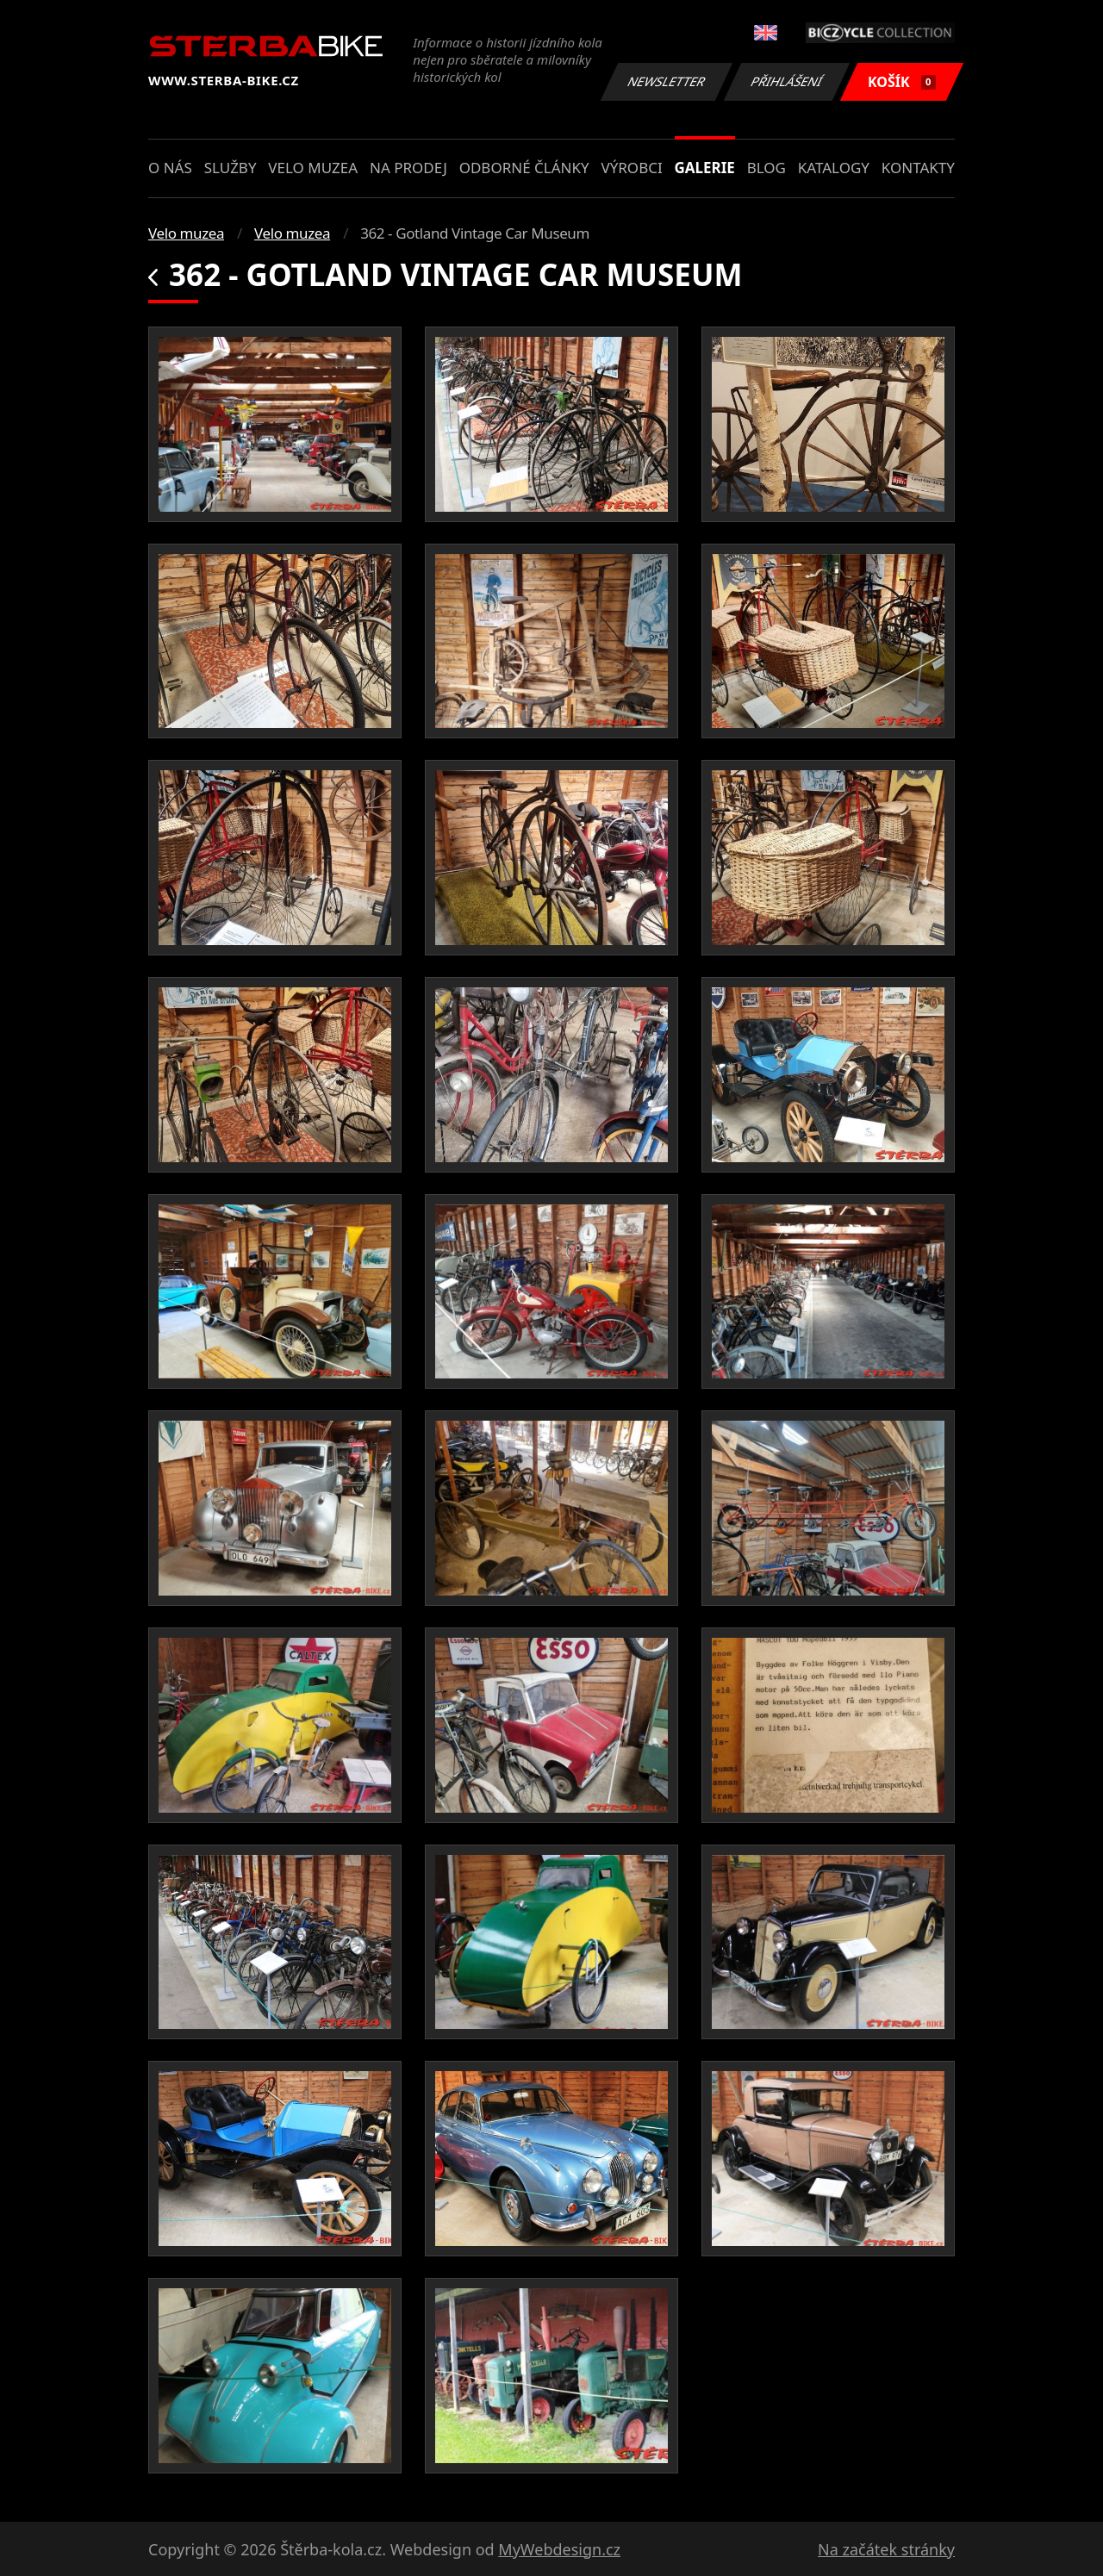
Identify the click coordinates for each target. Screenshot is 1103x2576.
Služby (230, 167)
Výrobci (631, 167)
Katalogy (833, 167)
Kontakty (918, 167)
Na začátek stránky (886, 2549)
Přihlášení (786, 81)
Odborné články (524, 167)
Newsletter (666, 81)
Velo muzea (313, 167)
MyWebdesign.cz (559, 2549)
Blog (766, 167)
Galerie (705, 167)
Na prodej (408, 167)
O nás (170, 167)
